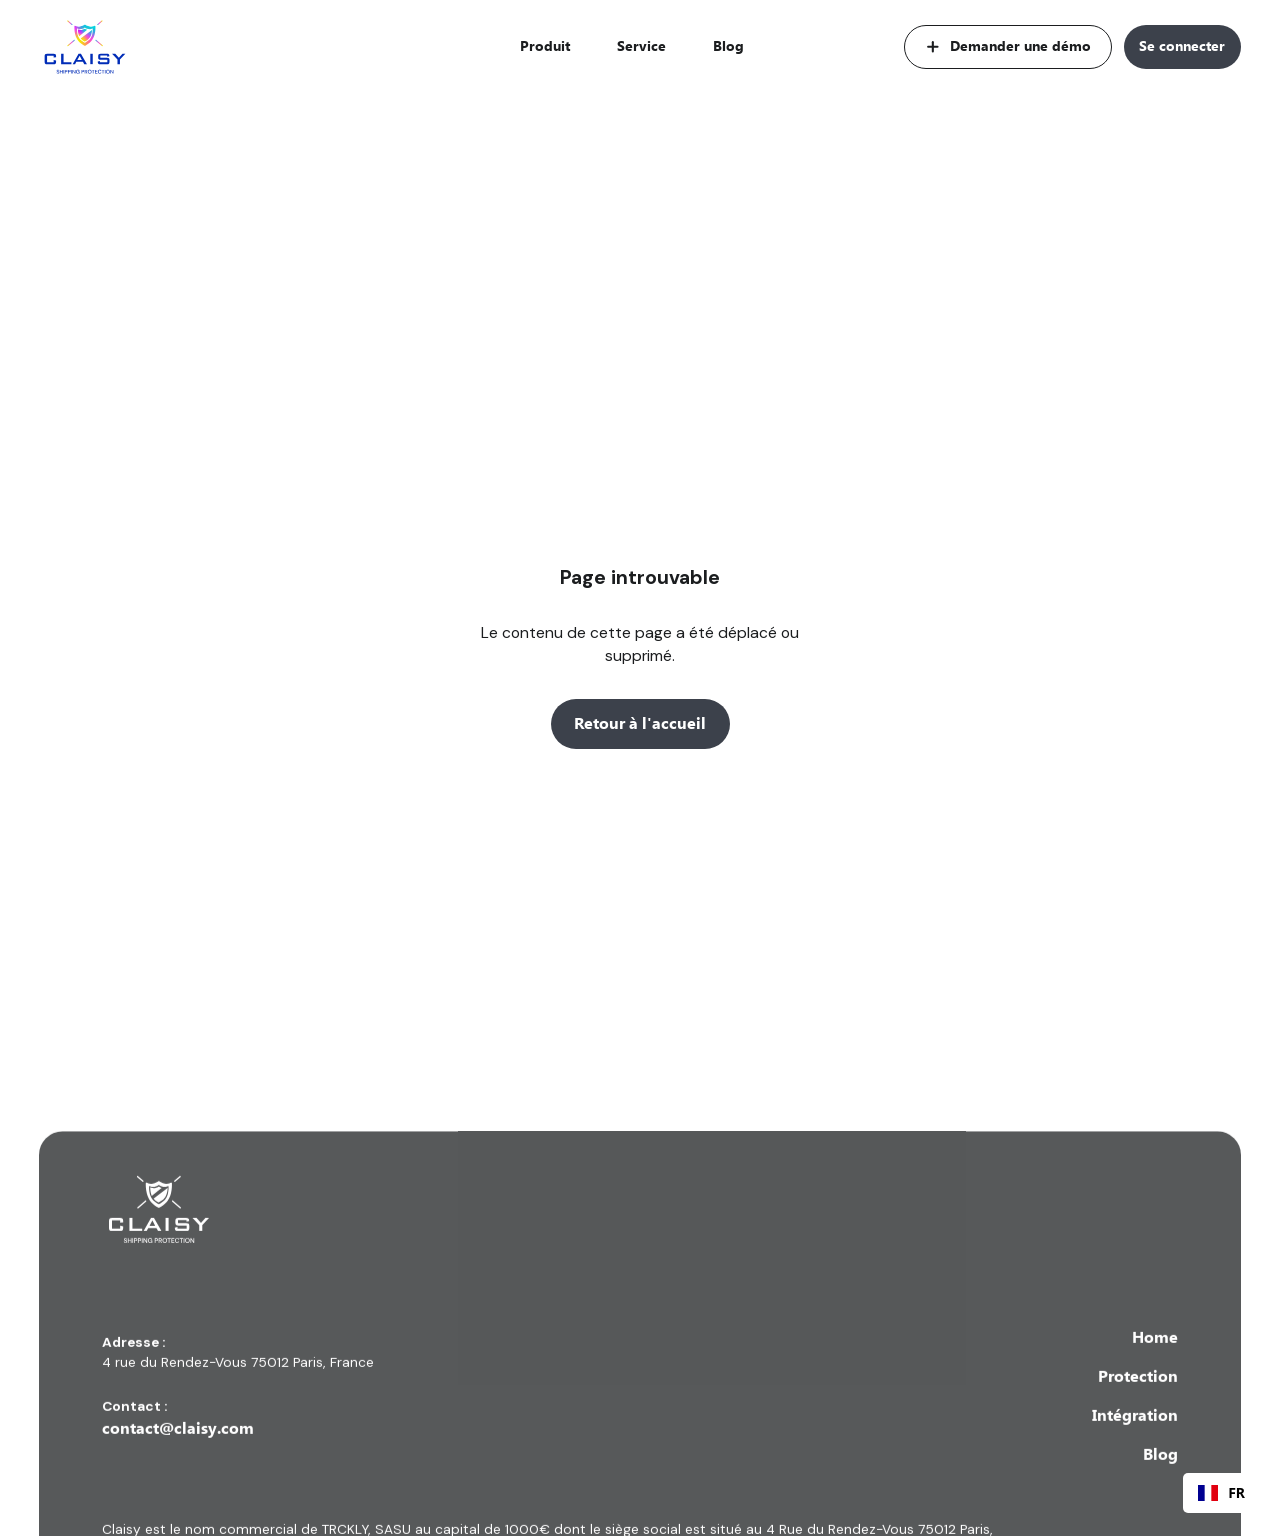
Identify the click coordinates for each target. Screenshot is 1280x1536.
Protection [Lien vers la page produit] (1138, 1398)
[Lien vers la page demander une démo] (1008, 46)
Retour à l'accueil (640, 723)
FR (1221, 1492)
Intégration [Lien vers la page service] (1135, 1437)
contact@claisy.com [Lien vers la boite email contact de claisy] (178, 1450)
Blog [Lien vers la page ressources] (728, 46)
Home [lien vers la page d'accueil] (1155, 1358)
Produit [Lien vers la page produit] (545, 46)
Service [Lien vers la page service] (641, 46)
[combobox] (1221, 1493)
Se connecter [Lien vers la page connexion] (1182, 46)
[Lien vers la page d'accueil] (85, 47)
